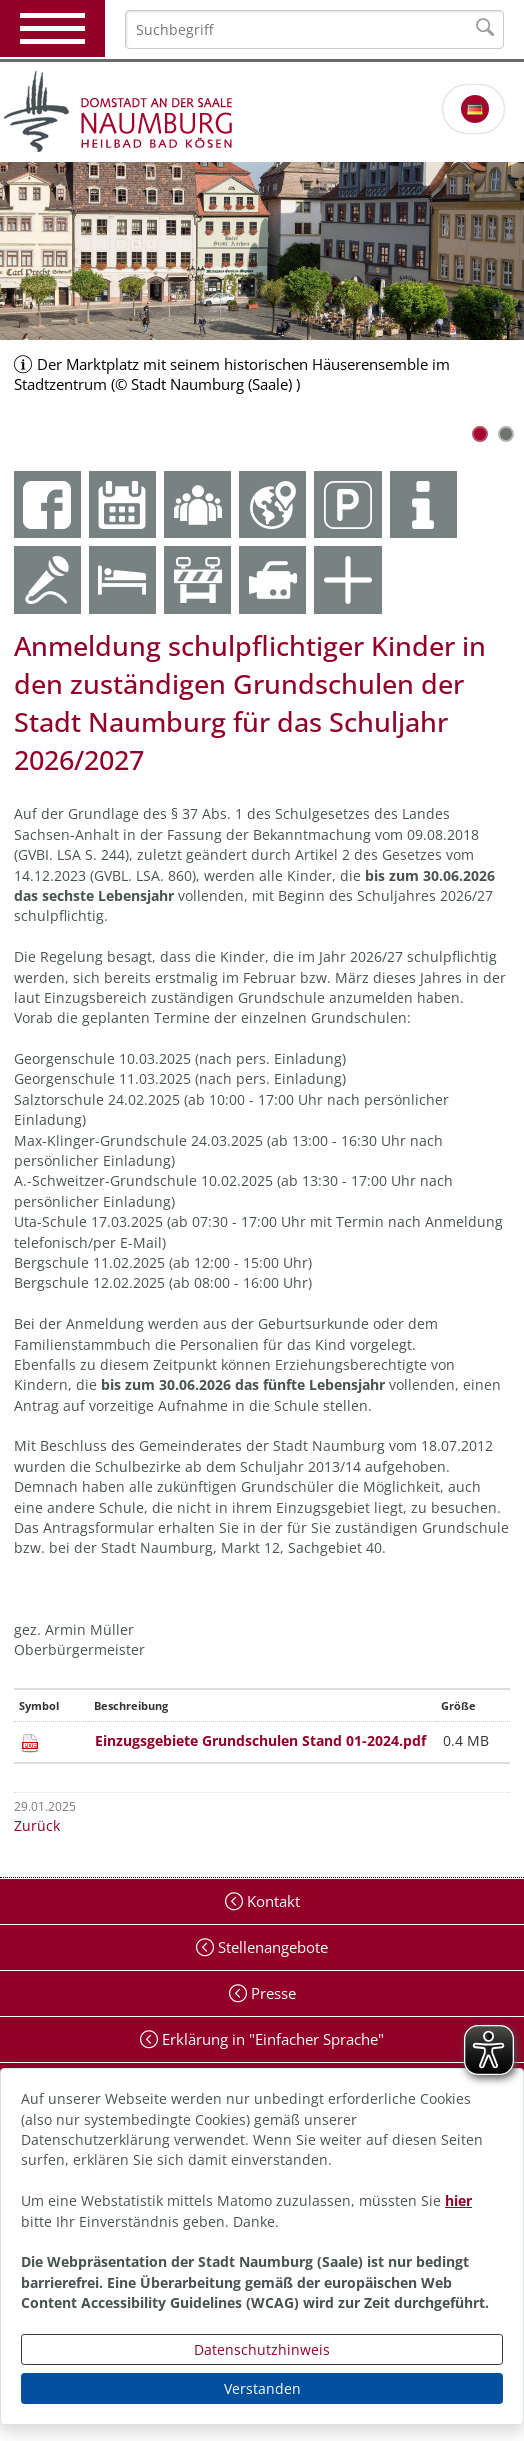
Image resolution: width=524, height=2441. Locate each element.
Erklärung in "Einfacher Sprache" (271, 2039)
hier (458, 2200)
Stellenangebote (271, 1947)
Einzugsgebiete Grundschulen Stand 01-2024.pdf (260, 1740)
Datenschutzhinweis (262, 2349)
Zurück (37, 1825)
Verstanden (262, 2388)
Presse (271, 1993)
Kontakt (271, 1901)
